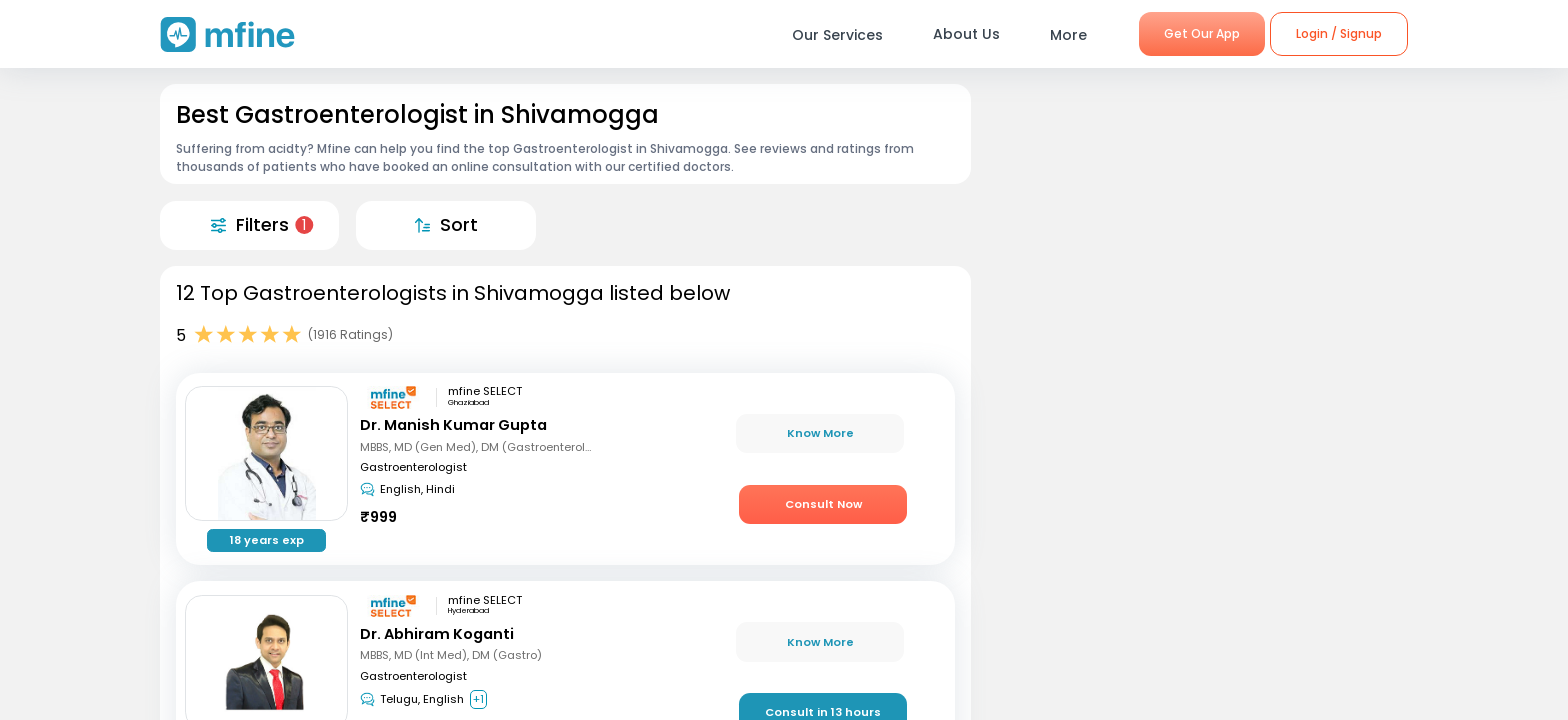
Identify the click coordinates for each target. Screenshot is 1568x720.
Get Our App (1202, 33)
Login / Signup (1339, 33)
